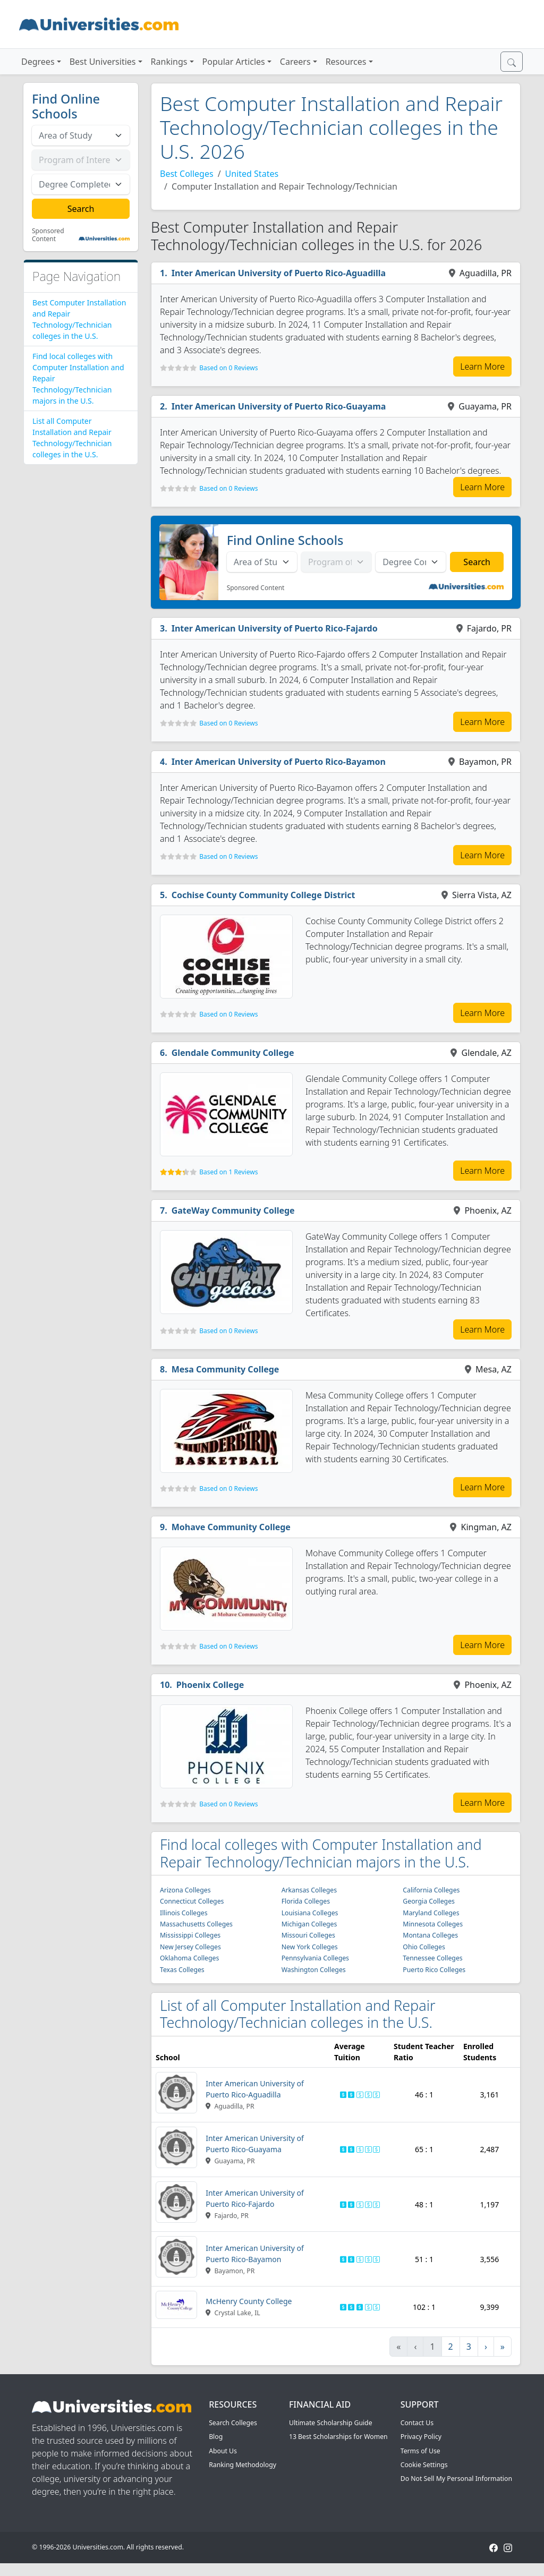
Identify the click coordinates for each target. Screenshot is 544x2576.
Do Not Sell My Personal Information (456, 2478)
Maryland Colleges (431, 1912)
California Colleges (431, 1890)
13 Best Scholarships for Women (338, 2436)
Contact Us (417, 2422)
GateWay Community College (233, 1210)
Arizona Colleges (185, 1890)
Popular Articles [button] (233, 61)
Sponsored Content (48, 235)
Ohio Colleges (424, 1946)
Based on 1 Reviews (228, 1171)
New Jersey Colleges (190, 1946)
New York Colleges (310, 1946)
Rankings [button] (169, 61)
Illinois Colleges (184, 1912)
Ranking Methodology (242, 2464)
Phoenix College (210, 1685)
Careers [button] (295, 61)
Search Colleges (233, 2422)
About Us (223, 2450)
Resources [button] (346, 61)
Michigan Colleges (309, 1924)
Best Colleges (187, 174)
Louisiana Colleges (310, 1912)
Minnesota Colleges (433, 1924)
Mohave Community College (231, 1527)
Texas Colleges (182, 1969)
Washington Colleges (314, 1969)
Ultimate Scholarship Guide (330, 2422)
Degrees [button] (38, 61)
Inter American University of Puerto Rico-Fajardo (275, 628)
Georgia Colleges (429, 1901)
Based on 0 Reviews (228, 367)
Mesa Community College (225, 1369)
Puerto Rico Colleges (434, 1969)
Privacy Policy (421, 2436)
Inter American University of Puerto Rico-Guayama (279, 406)
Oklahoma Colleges (189, 1958)
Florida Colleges (306, 1901)
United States (252, 174)
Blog (216, 2436)
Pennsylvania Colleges (315, 1958)
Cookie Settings (424, 2464)
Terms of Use (420, 2450)
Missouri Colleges (308, 1935)
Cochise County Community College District (263, 895)
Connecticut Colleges (192, 1901)
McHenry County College (249, 2301)
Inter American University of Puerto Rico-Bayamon (279, 761)
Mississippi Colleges (190, 1935)
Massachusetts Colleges (196, 1924)
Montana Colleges (430, 1935)
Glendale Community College (233, 1053)
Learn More (482, 366)
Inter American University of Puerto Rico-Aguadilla (279, 273)
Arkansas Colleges (309, 1890)
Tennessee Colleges (432, 1958)
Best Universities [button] (103, 61)
